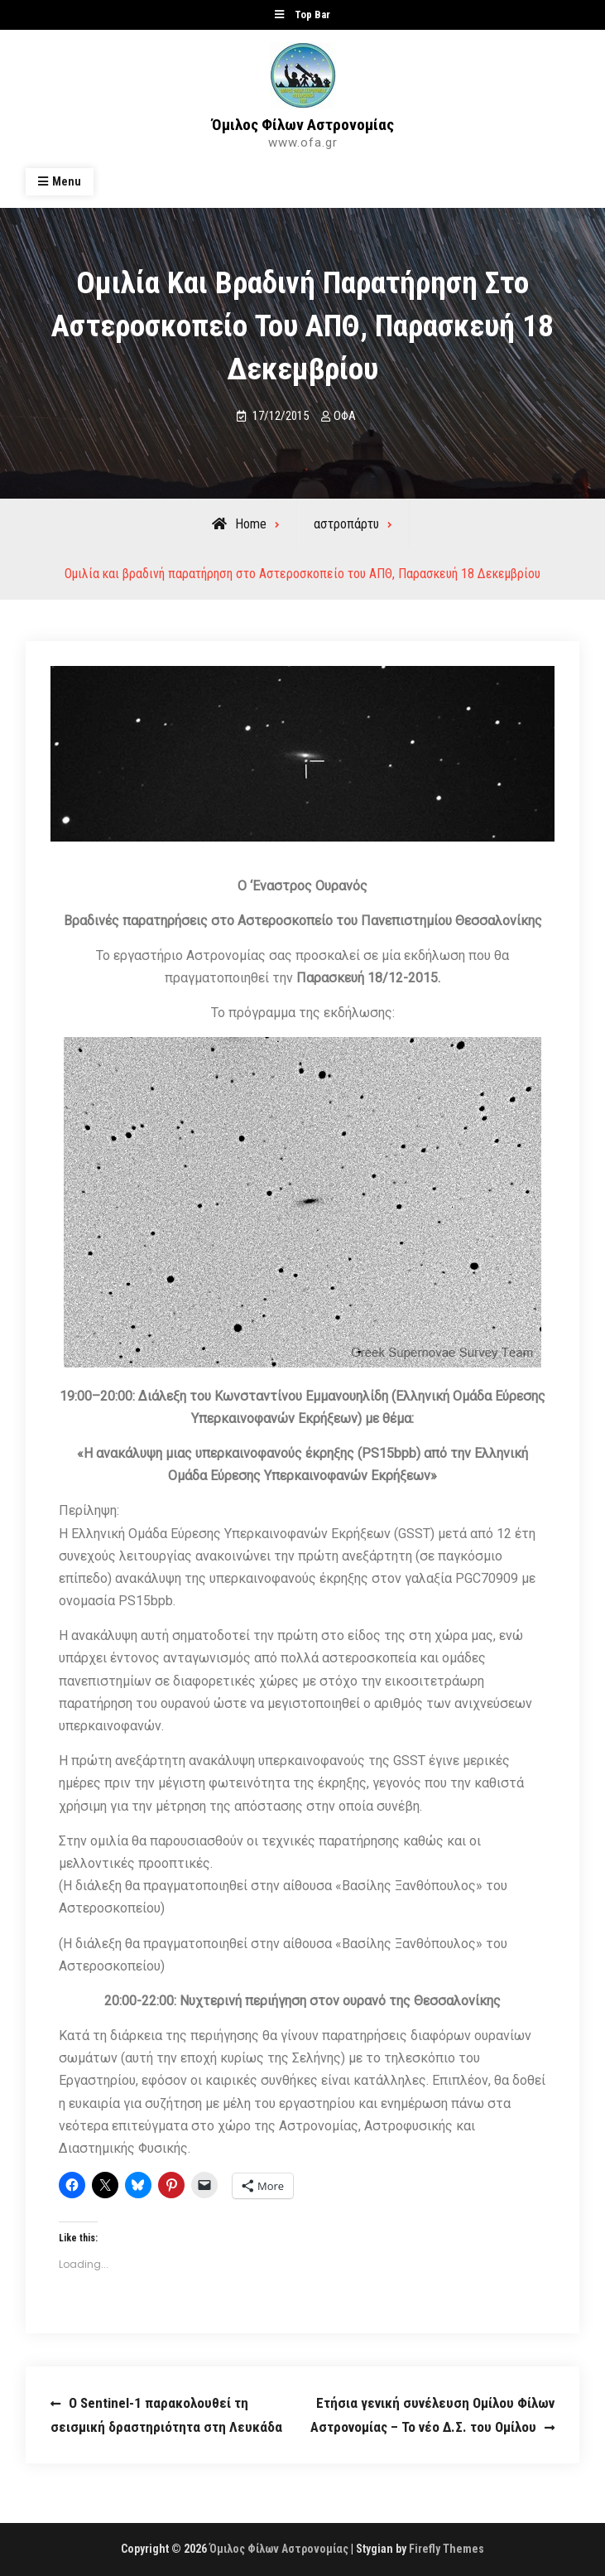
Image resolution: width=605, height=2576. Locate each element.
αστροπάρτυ (346, 524)
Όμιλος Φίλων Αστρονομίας (303, 124)
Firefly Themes (446, 2548)
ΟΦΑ (345, 415)
